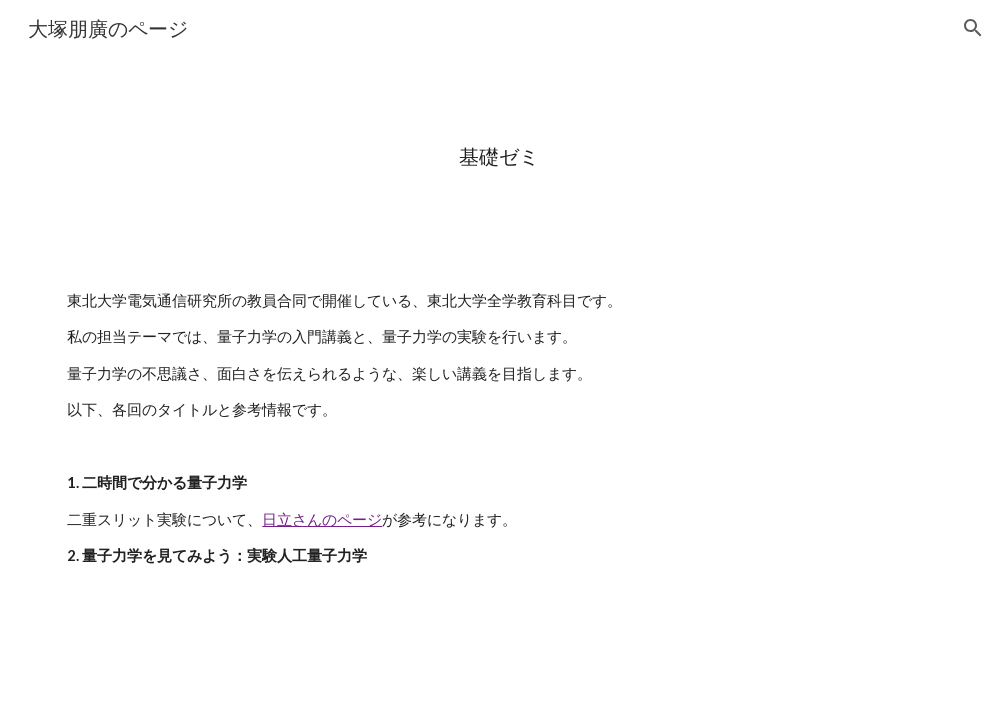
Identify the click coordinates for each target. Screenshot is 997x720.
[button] (973, 28)
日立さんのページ (322, 519)
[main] (498, 156)
